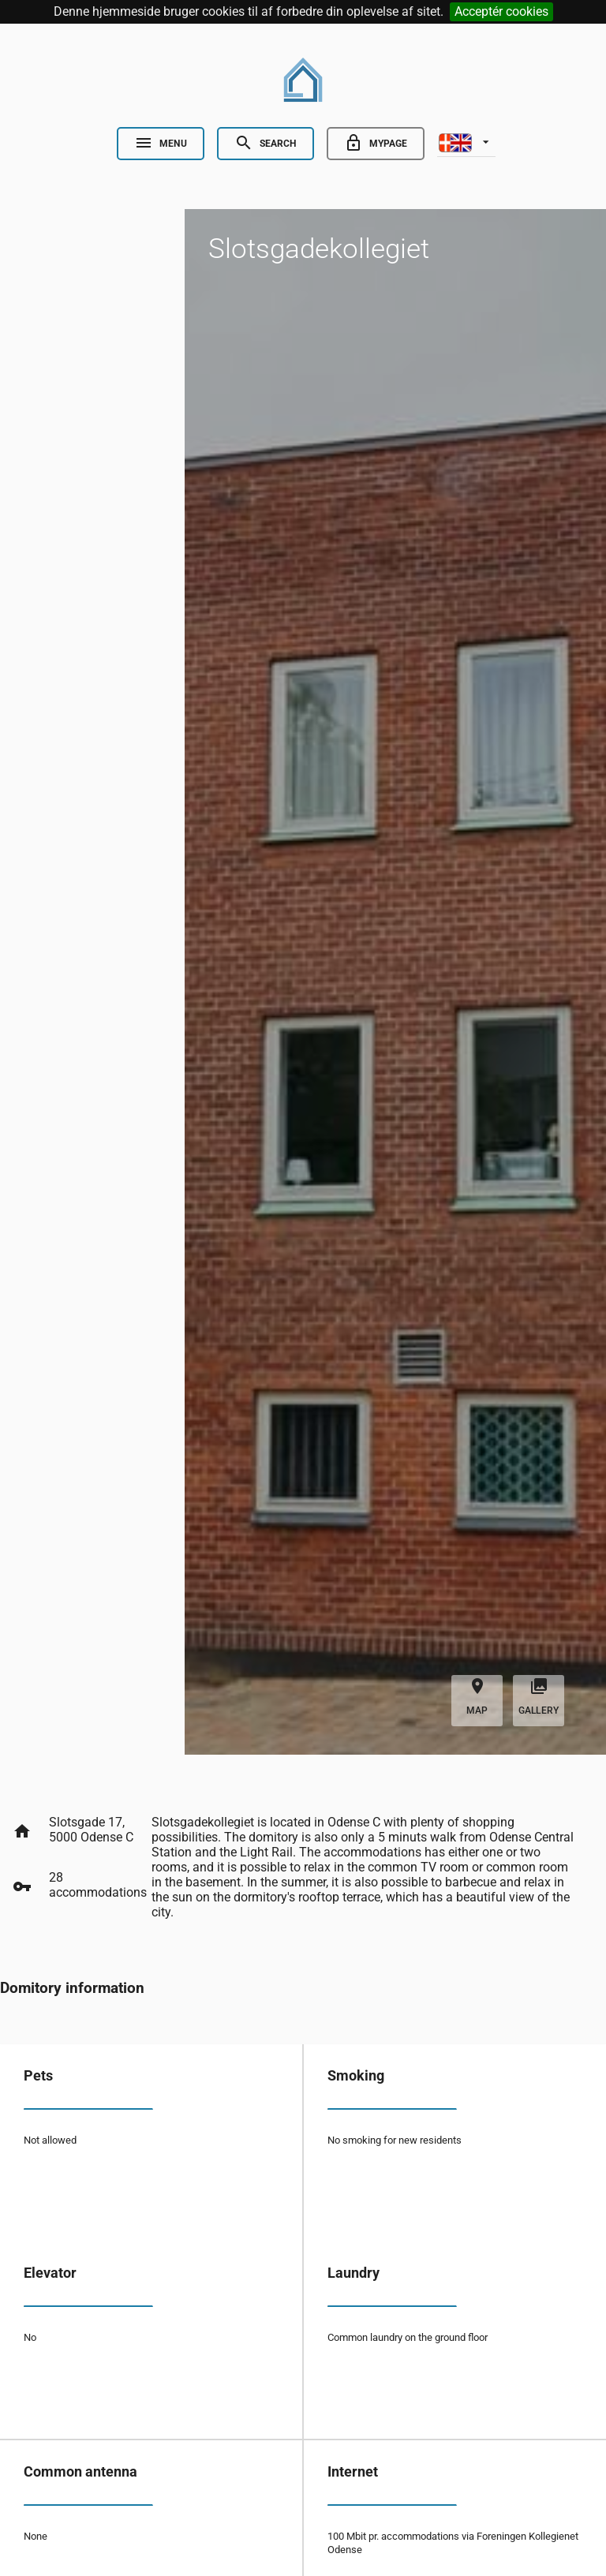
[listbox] (466, 141)
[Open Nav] (160, 143)
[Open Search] (265, 143)
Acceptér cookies (501, 11)
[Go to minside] (376, 143)
